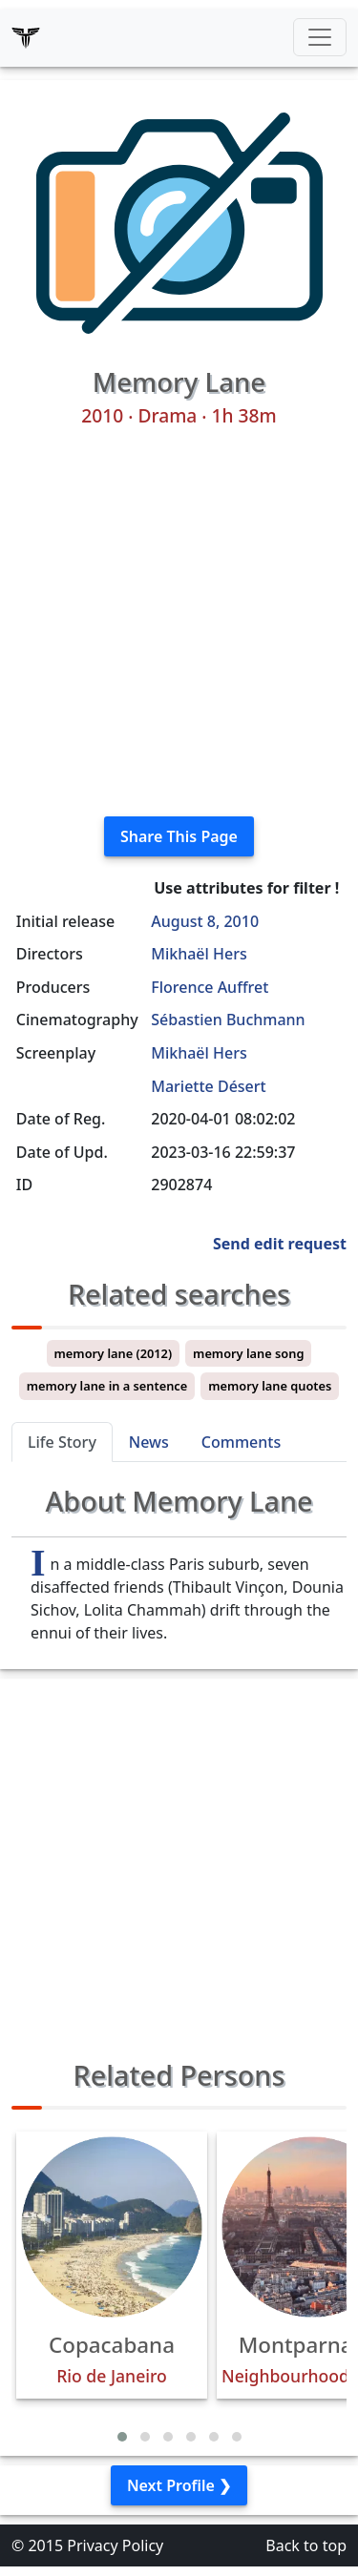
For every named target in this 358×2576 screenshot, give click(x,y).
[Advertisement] (179, 622)
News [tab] (149, 1442)
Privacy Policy (115, 2545)
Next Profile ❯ (179, 2485)
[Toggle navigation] (320, 37)
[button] (122, 2436)
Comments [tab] (241, 1442)
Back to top (306, 2545)
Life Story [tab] (62, 1442)
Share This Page (179, 836)
